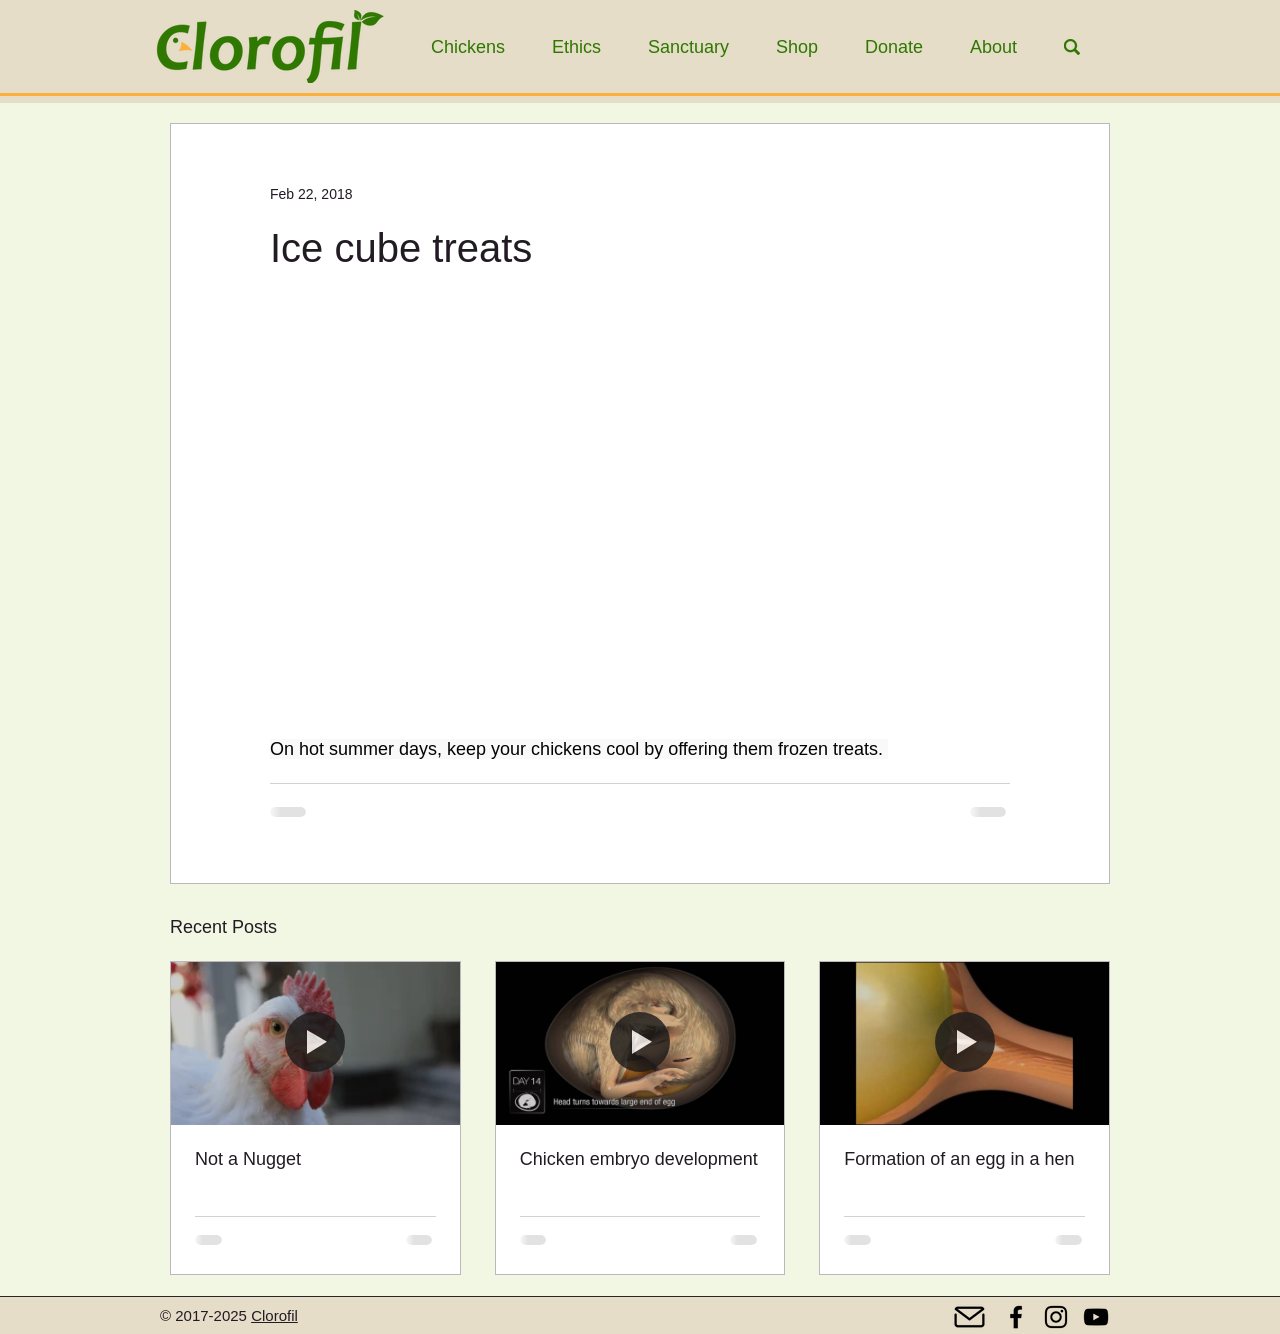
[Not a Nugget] (315, 1043)
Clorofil (274, 1315)
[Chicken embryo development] (640, 1043)
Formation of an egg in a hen (959, 1159)
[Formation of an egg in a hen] (964, 1043)
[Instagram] (1056, 1317)
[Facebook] (1016, 1317)
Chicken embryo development (639, 1159)
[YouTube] (1096, 1317)
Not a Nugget (248, 1159)
